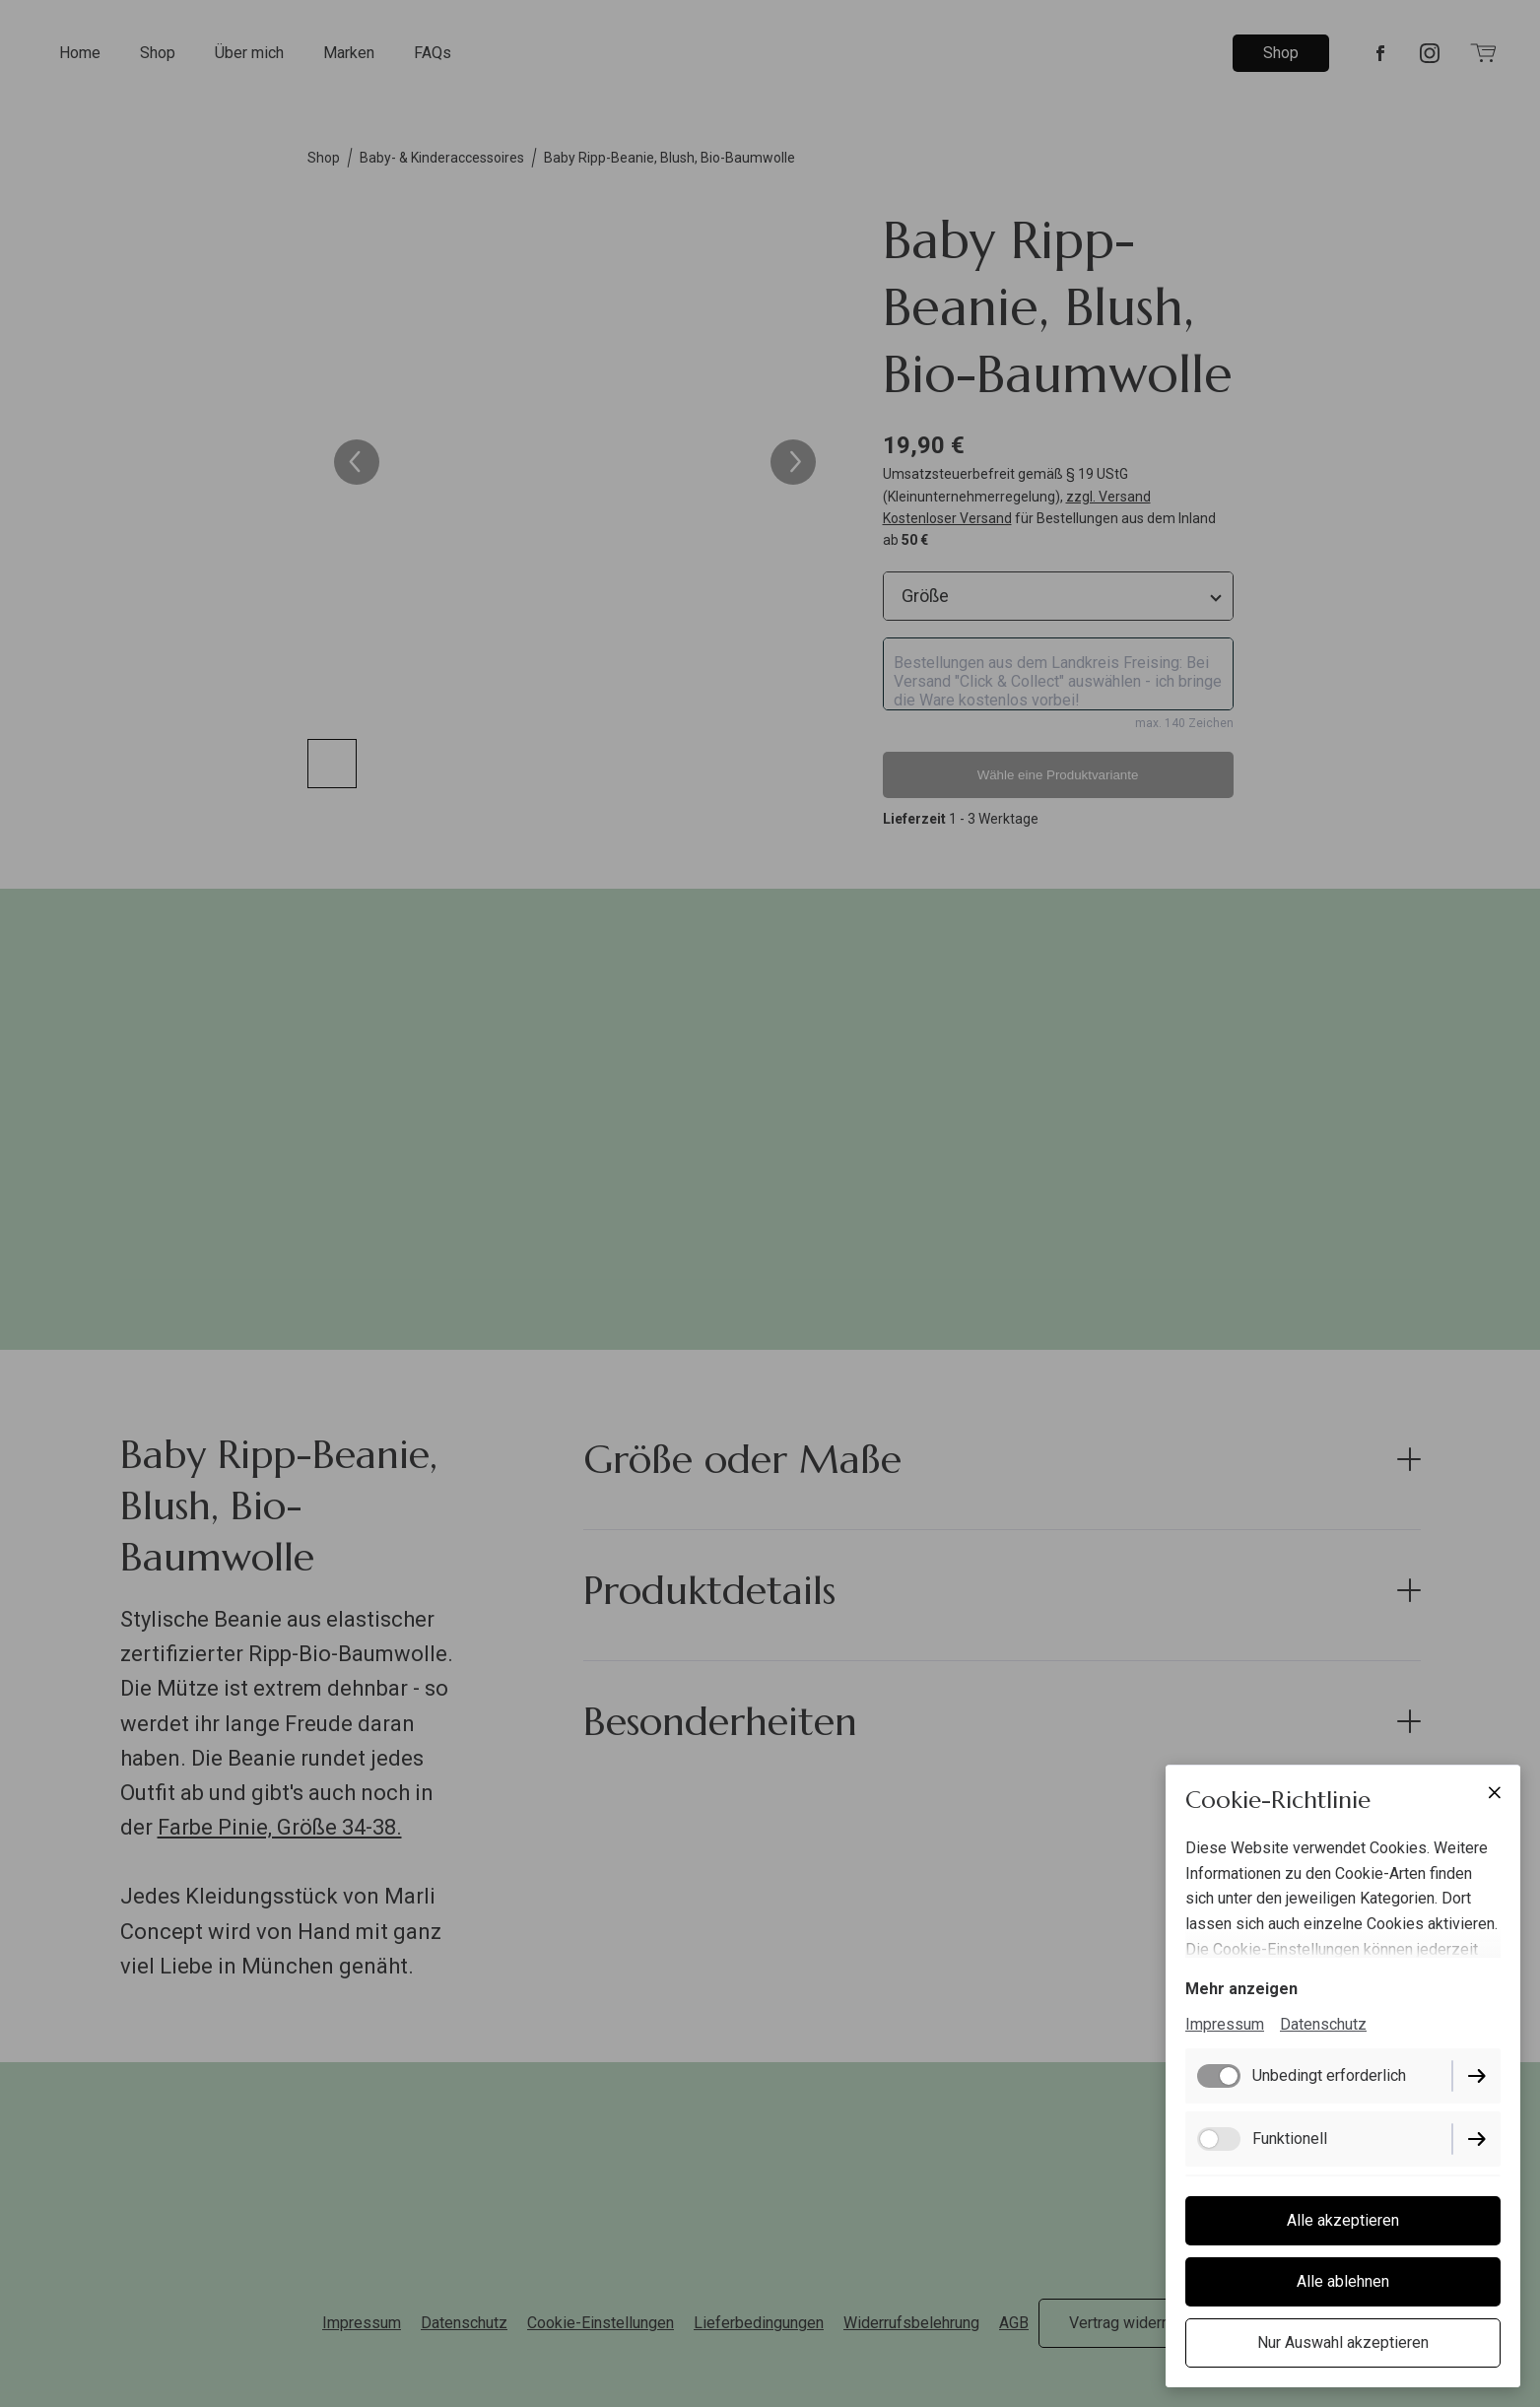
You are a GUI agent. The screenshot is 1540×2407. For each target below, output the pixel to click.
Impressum (1224, 2024)
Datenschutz (1323, 2024)
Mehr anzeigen (1241, 1988)
